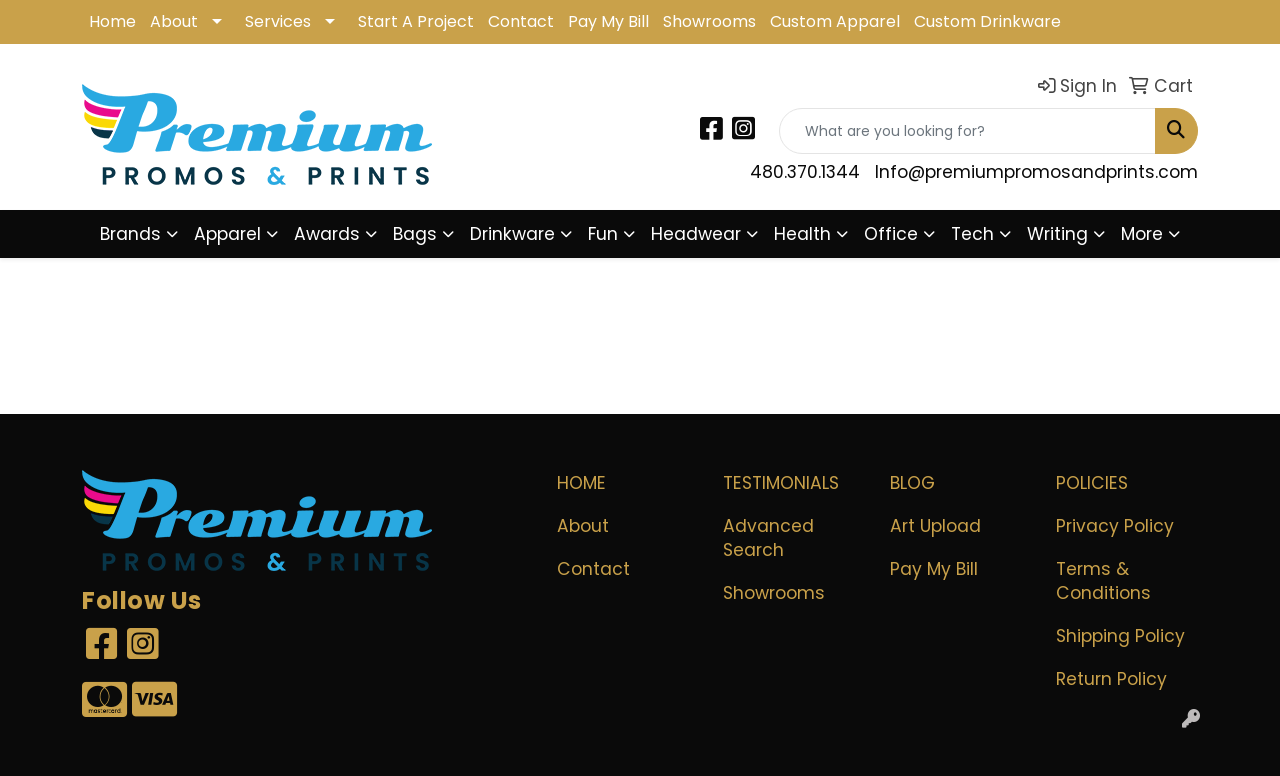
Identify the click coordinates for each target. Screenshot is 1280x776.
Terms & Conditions (1103, 581)
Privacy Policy (1115, 526)
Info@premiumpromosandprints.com (1036, 172)
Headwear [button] (696, 234)
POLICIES (1092, 483)
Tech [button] (972, 234)
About (174, 21)
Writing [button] (1057, 234)
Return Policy (1111, 679)
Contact (521, 21)
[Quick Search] (967, 131)
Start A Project (416, 21)
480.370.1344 (805, 172)
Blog (912, 483)
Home (112, 21)
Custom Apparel (835, 21)
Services (278, 21)
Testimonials (781, 483)
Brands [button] (130, 234)
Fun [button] (603, 234)
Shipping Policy (1120, 636)
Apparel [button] (227, 234)
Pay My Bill (608, 21)
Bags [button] (415, 234)
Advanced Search (768, 538)
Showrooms (709, 21)
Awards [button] (327, 234)
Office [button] (891, 234)
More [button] (1142, 234)
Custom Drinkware (987, 21)
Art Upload (935, 526)
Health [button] (802, 234)
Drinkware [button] (512, 234)
